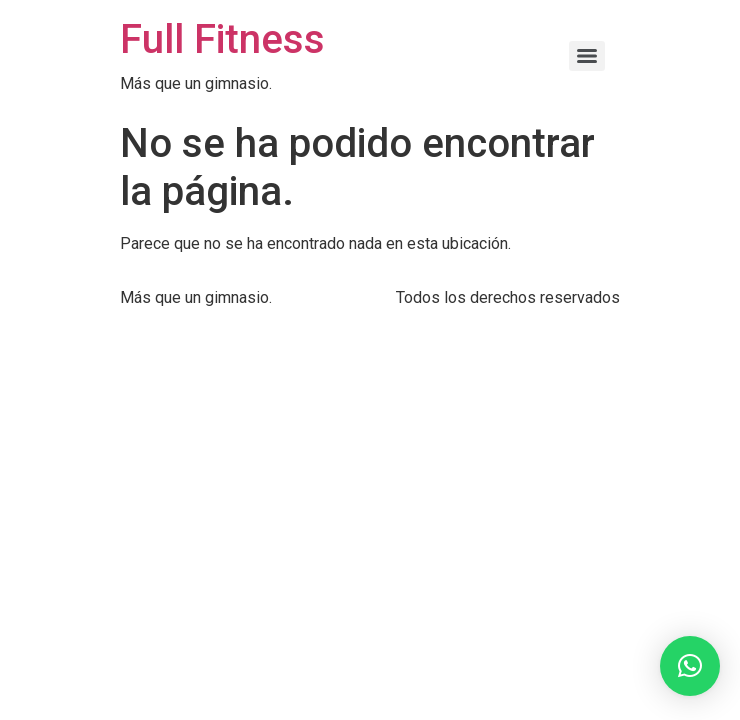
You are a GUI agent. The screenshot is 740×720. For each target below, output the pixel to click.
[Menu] (587, 56)
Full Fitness (222, 39)
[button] (690, 666)
